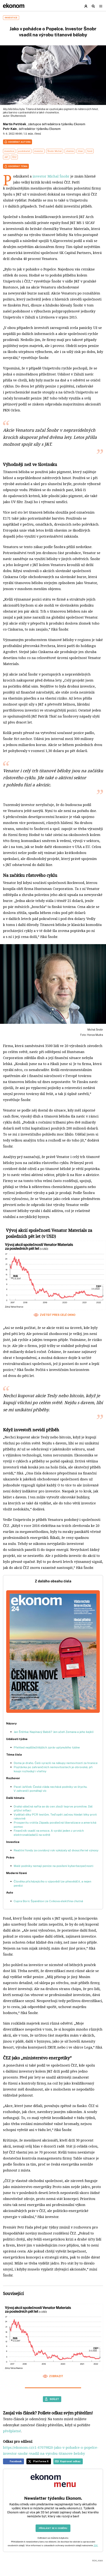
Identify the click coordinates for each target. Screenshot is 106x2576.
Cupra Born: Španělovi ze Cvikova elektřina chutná (48, 1901)
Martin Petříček (14, 124)
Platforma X (41, 2461)
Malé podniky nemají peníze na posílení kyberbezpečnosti (53, 1866)
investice (9, 151)
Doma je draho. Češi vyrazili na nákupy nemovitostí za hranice (56, 1763)
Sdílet (54, 2399)
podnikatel (24, 151)
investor (38, 151)
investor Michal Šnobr (51, 176)
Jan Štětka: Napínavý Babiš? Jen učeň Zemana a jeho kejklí (53, 1732)
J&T (6, 157)
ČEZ (14, 157)
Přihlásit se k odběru (53, 2528)
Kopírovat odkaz (70, 2461)
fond (89, 151)
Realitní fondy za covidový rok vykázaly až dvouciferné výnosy (56, 1850)
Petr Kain (10, 129)
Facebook (16, 2461)
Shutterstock (18, 115)
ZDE (95, 2545)
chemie (70, 151)
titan (80, 151)
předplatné (12, 2431)
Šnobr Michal (54, 151)
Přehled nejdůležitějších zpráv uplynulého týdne (47, 1747)
